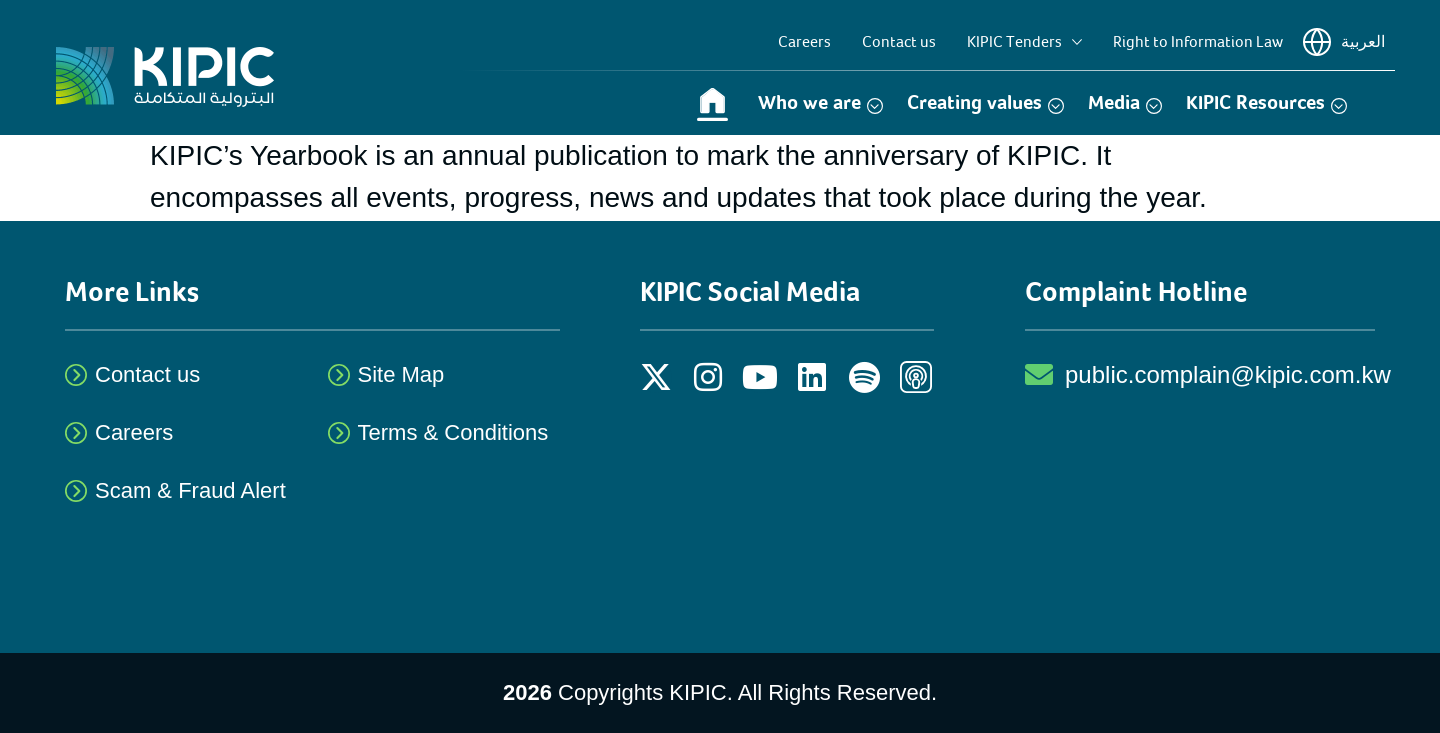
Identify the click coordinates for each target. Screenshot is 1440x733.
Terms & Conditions (453, 432)
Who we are (820, 102)
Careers (804, 42)
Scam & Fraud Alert (190, 490)
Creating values (985, 102)
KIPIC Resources (1266, 102)
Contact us (899, 42)
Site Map (401, 374)
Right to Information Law (1198, 42)
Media (1125, 102)
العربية (1344, 42)
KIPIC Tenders (1024, 42)
